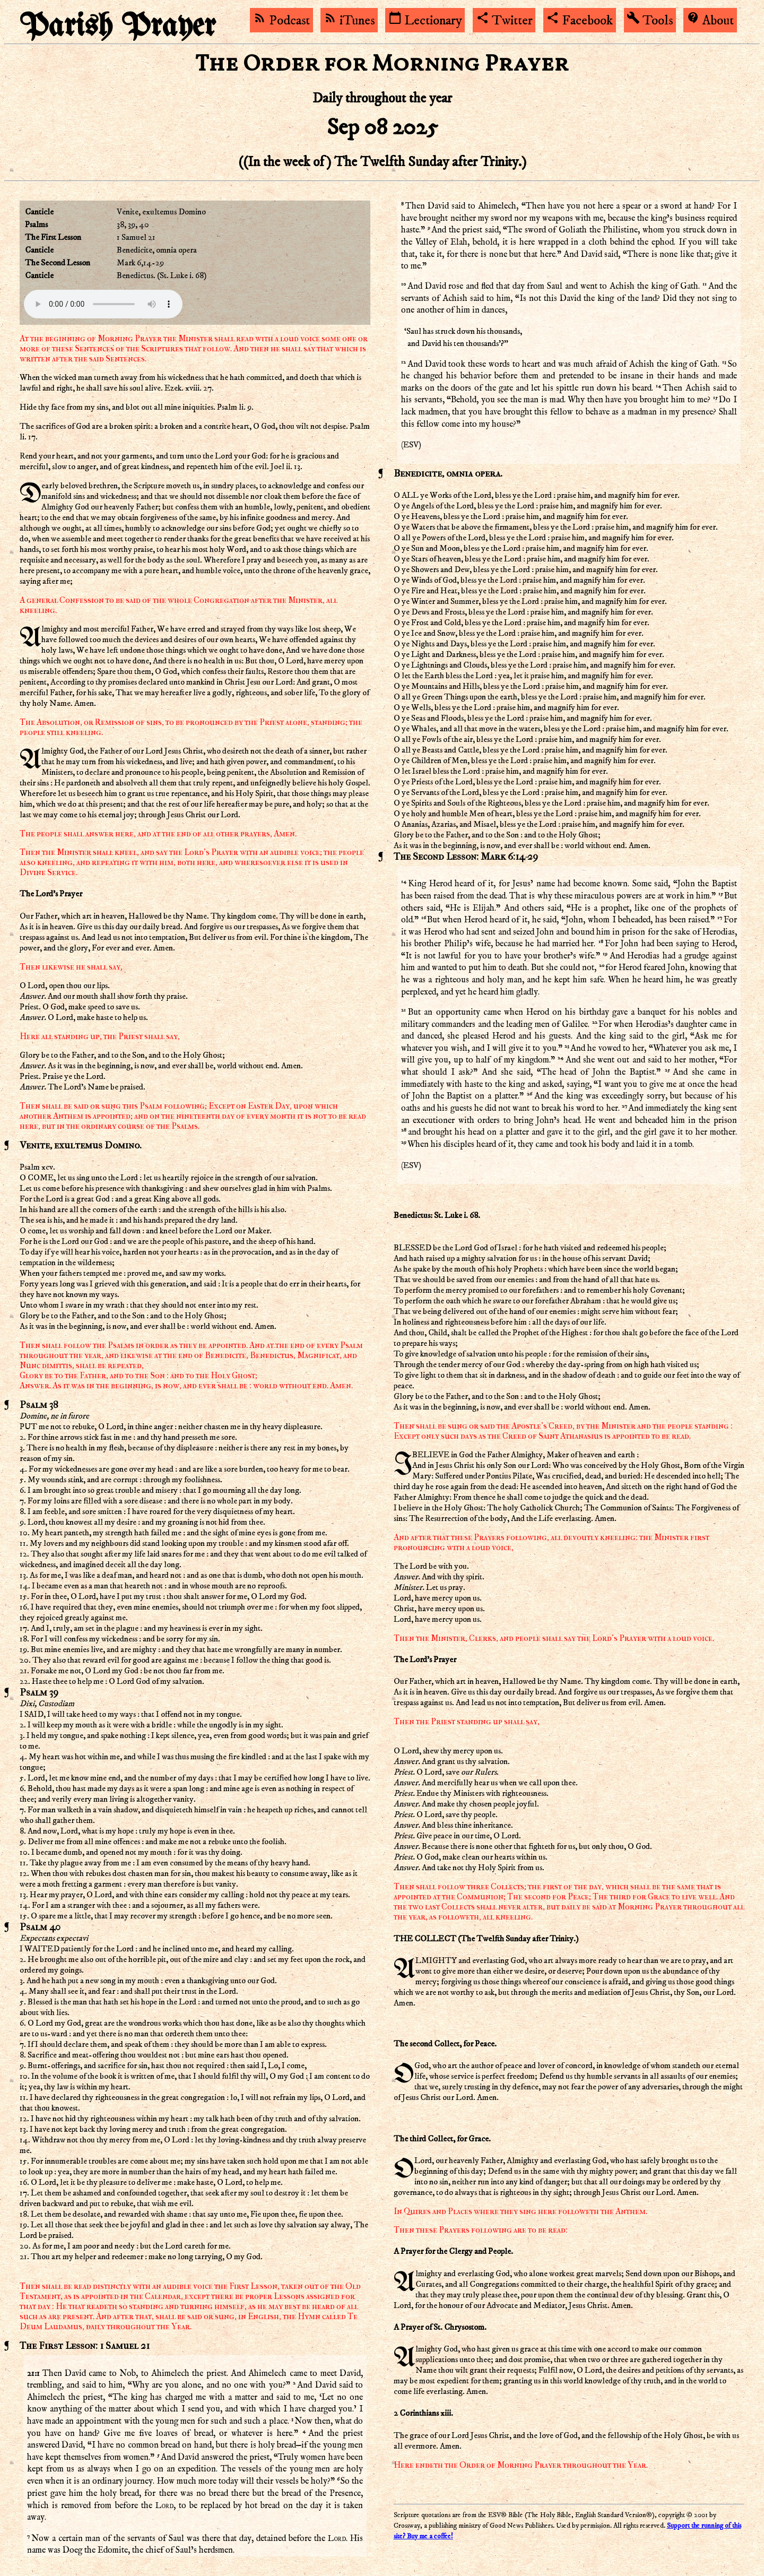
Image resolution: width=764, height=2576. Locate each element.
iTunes (349, 20)
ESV (411, 444)
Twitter (504, 20)
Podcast (281, 20)
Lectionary (425, 20)
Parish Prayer (117, 27)
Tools (650, 20)
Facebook (579, 20)
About (710, 20)
